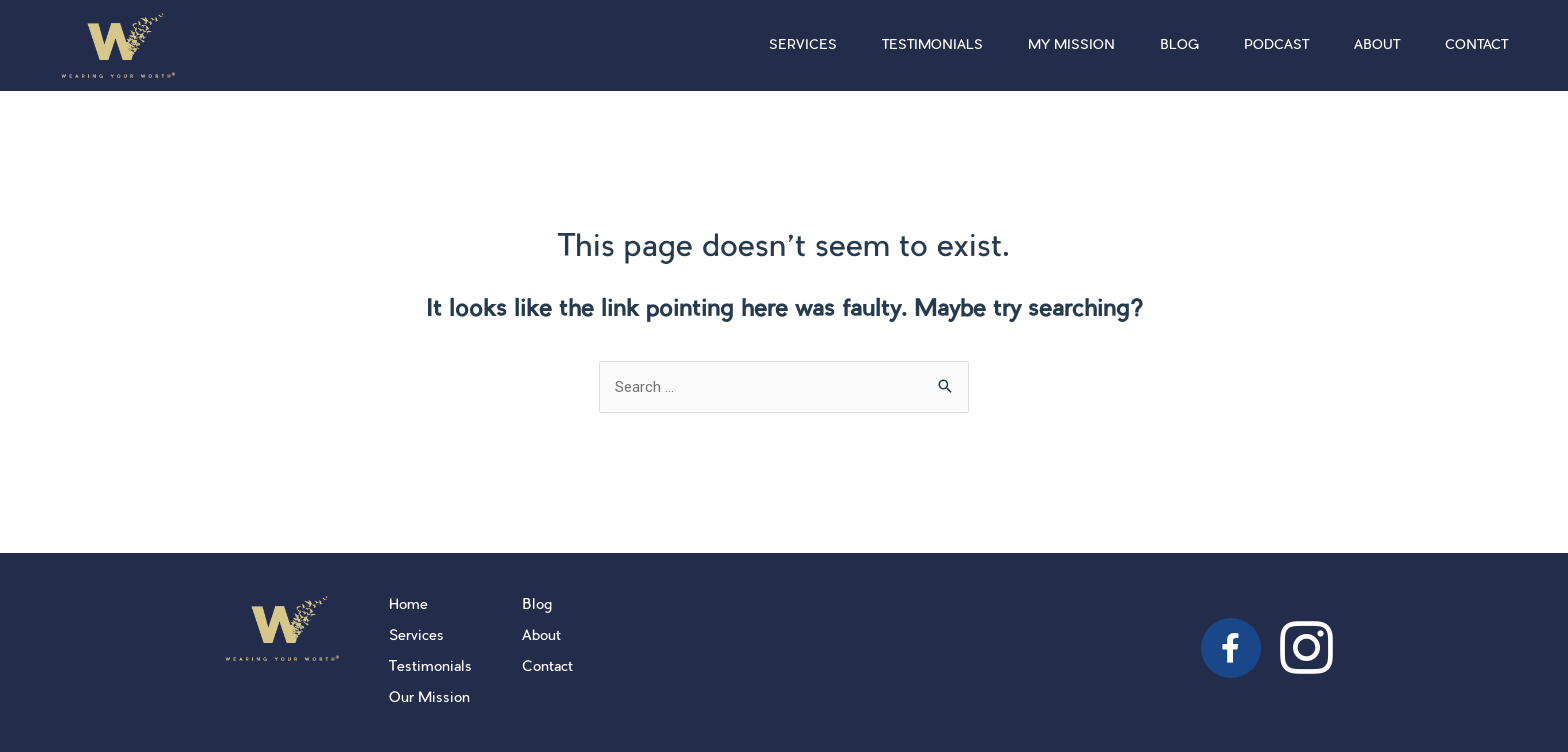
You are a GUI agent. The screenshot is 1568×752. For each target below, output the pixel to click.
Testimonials (932, 45)
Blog (1179, 45)
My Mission (1071, 45)
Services (803, 45)
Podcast (1276, 45)
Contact (1476, 45)
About (1377, 45)
